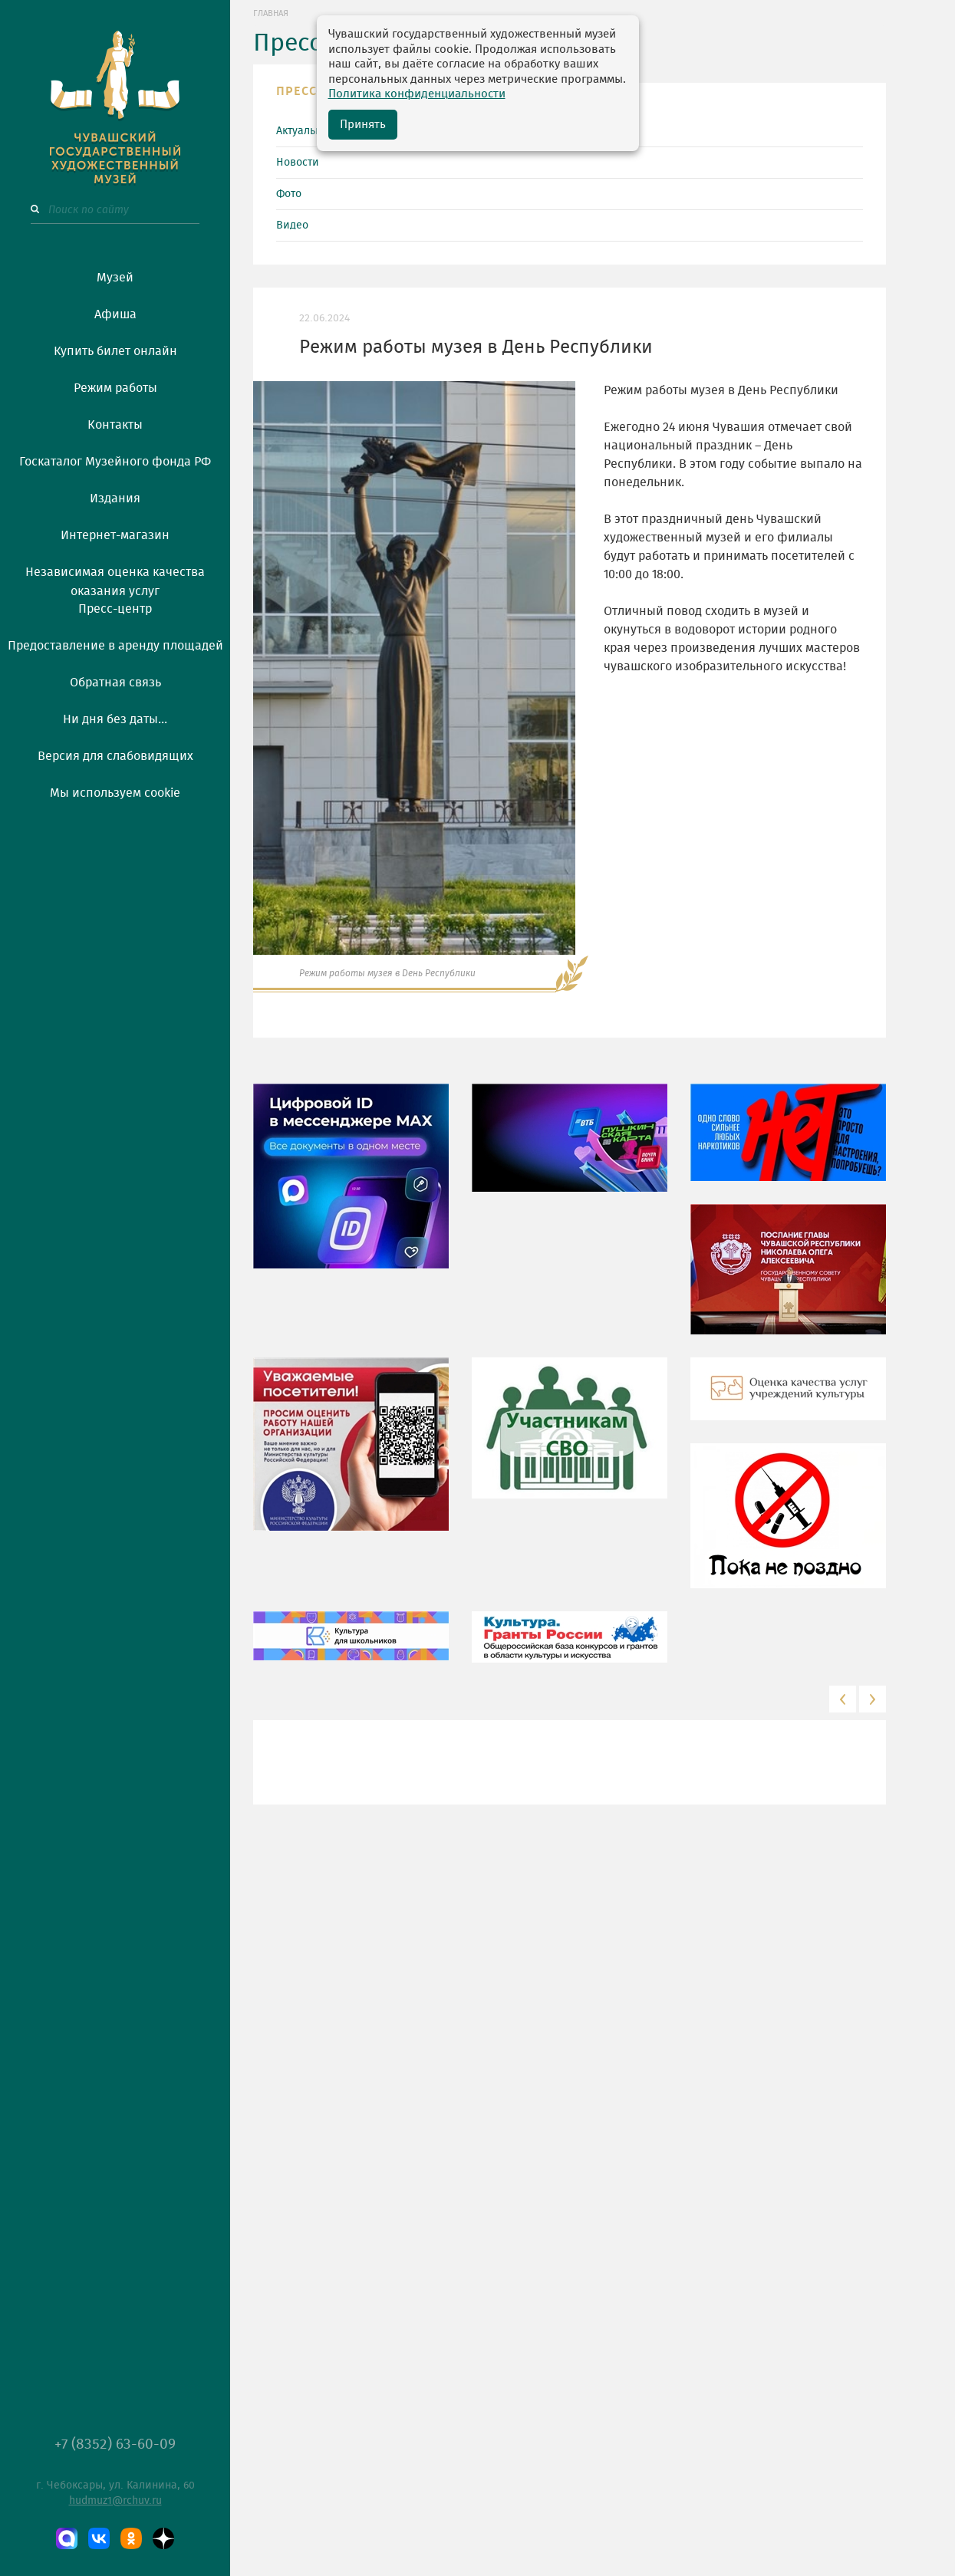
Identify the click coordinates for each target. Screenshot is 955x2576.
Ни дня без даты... (115, 719)
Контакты (115, 425)
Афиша (115, 314)
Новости (297, 162)
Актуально (302, 131)
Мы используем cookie (115, 793)
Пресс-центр (115, 609)
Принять (363, 124)
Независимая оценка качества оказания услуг (115, 579)
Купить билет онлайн (115, 351)
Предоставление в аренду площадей (115, 646)
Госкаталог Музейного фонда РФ (115, 462)
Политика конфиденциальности (416, 94)
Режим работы (115, 388)
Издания (115, 498)
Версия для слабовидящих (115, 756)
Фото (288, 194)
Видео (292, 225)
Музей (115, 277)
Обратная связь (115, 682)
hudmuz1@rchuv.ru (115, 2500)
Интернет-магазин (115, 535)
